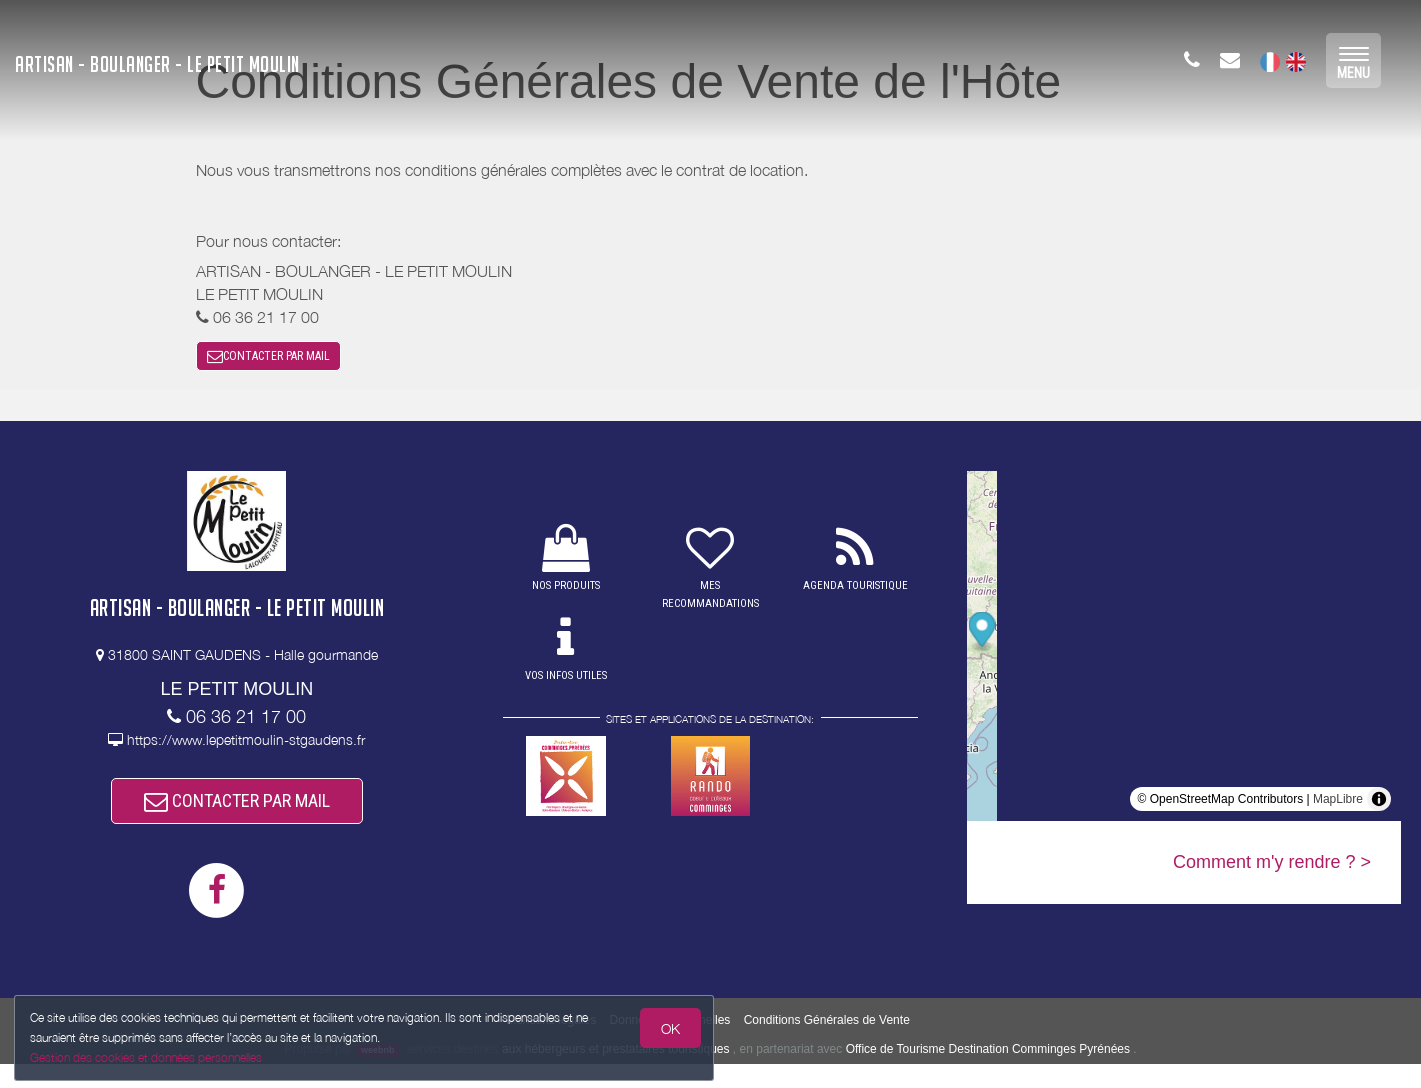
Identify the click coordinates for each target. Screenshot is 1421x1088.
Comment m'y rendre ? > (1272, 874)
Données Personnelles (670, 1044)
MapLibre (1338, 811)
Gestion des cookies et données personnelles (152, 1054)
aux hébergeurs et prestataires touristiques (615, 1073)
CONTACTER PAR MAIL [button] (268, 362)
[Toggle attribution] (1379, 811)
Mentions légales (551, 1044)
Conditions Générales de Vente (827, 1044)
